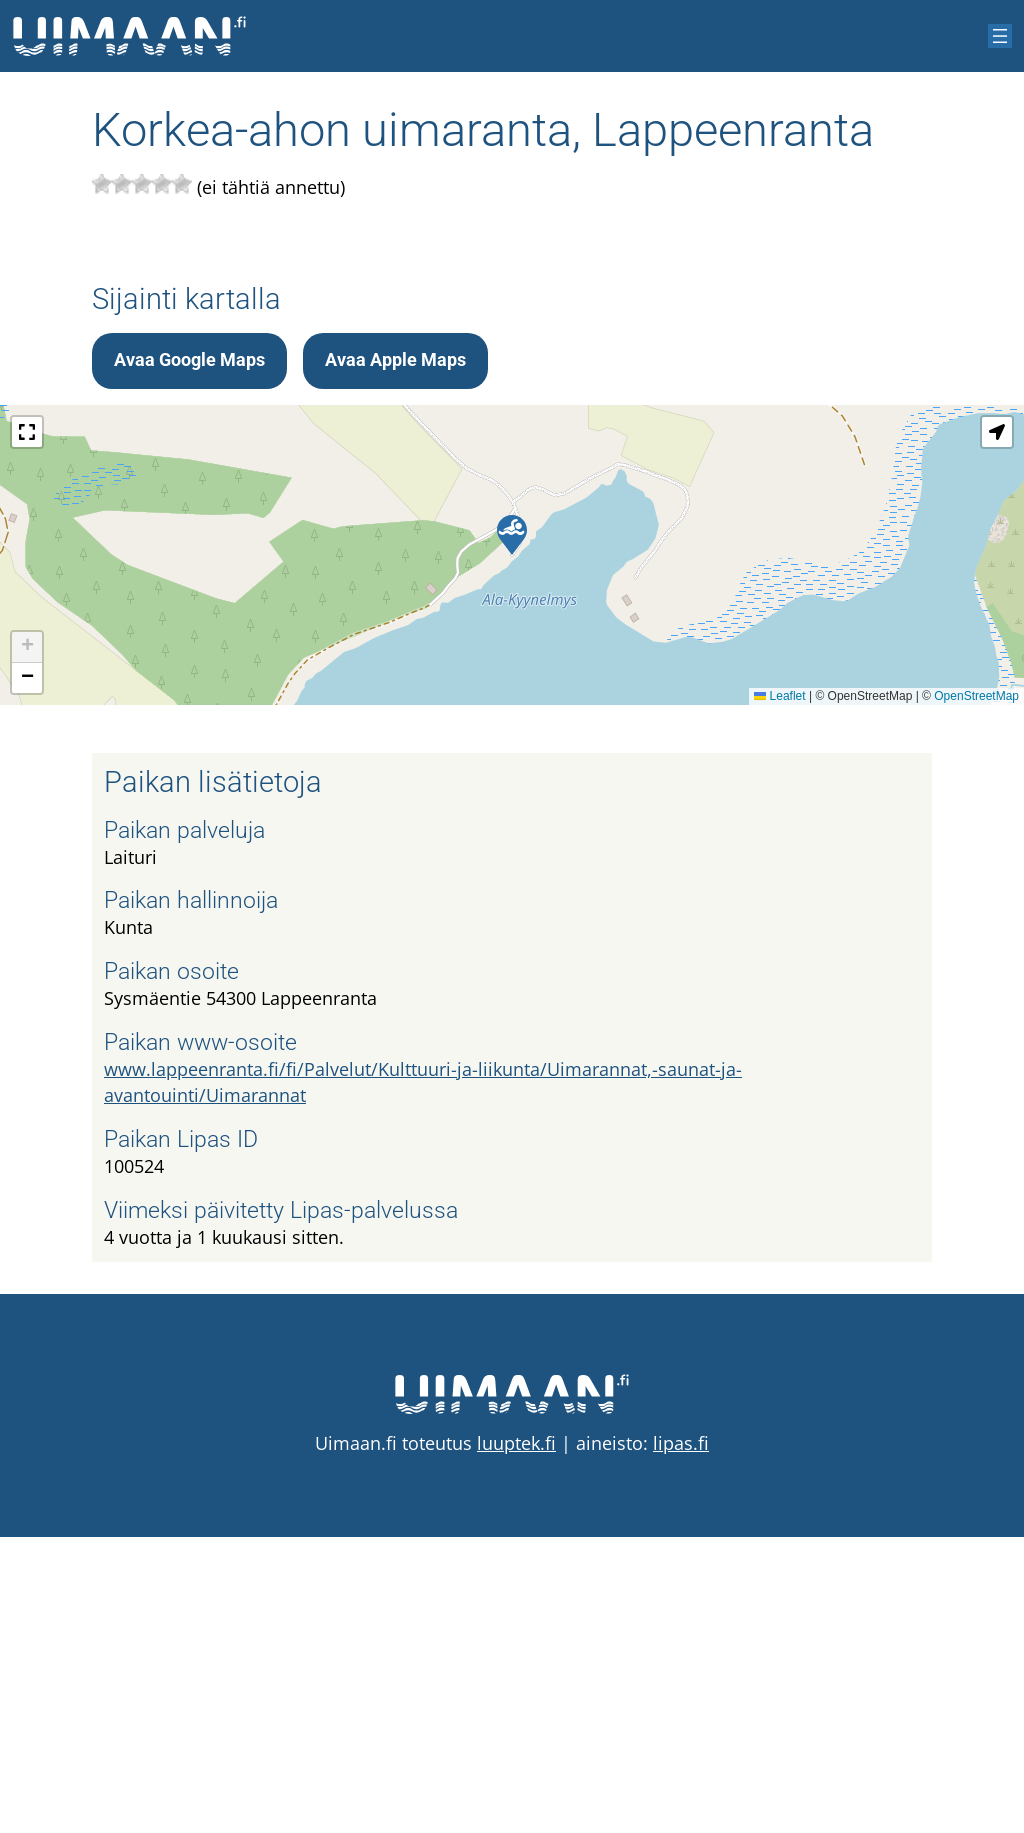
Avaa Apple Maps (395, 656)
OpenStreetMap (976, 992)
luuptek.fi (516, 1739)
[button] (512, 831)
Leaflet (779, 992)
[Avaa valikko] (1000, 36)
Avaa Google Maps (189, 656)
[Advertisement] (512, 390)
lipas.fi (681, 1739)
